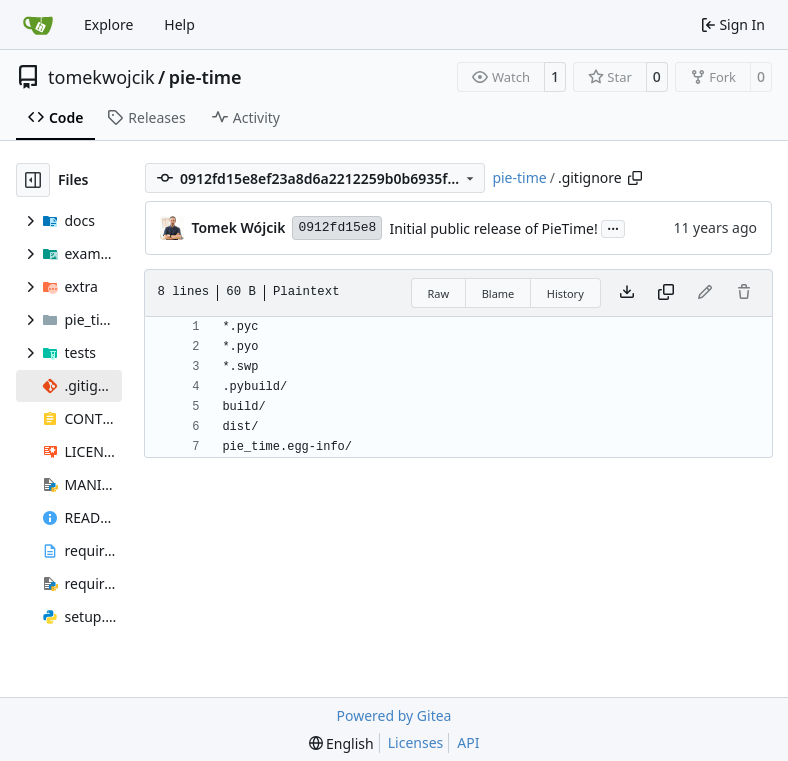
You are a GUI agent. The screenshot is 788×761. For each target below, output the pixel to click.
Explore (108, 24)
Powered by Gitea (394, 715)
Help (179, 24)
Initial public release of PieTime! (493, 228)
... (613, 227)
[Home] (38, 25)
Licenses (416, 742)
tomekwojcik (101, 77)
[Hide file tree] (33, 180)
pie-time (205, 77)
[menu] (341, 743)
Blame (498, 293)
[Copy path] (635, 178)
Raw (439, 293)
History (565, 293)
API (468, 742)
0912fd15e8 (337, 227)
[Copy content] (666, 293)
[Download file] (627, 293)
